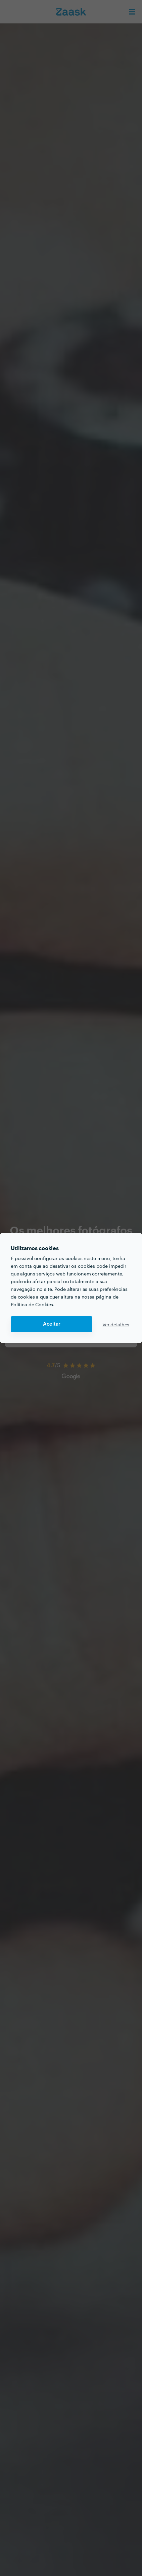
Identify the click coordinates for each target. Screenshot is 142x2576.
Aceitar (51, 1324)
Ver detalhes (115, 1324)
